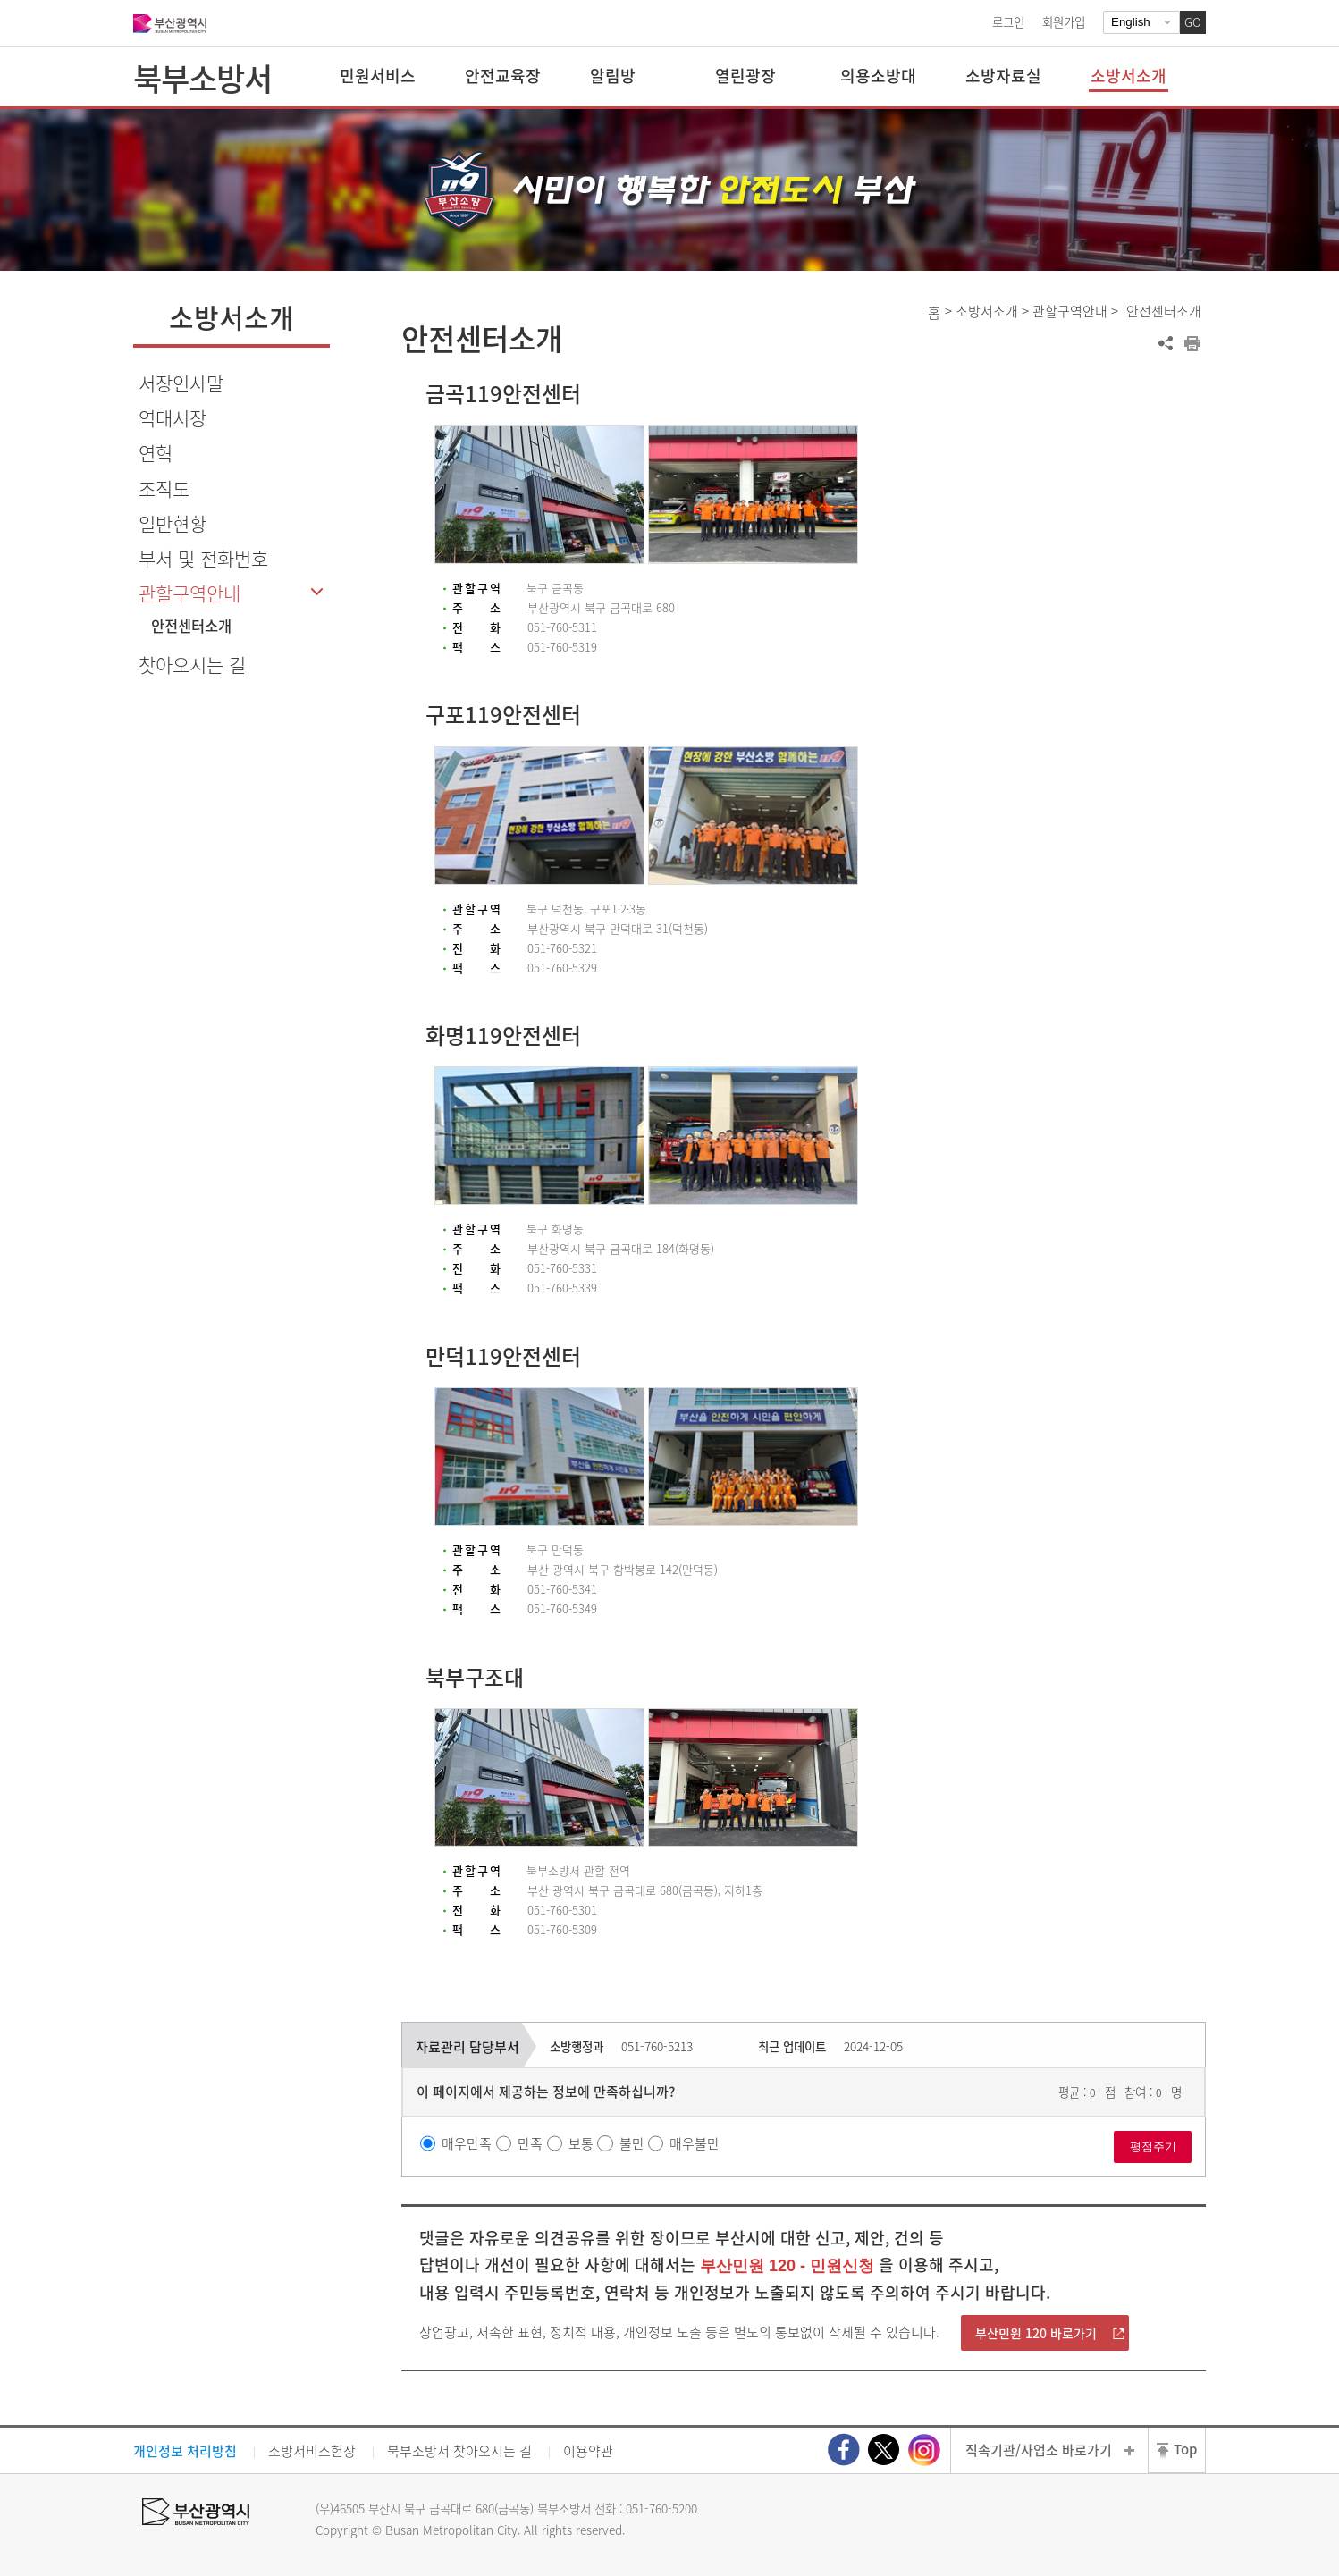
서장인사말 (181, 383)
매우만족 (467, 2143)
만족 (530, 2143)
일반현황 (172, 523)
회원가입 (1063, 21)
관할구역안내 (189, 593)
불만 (631, 2143)
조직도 (164, 488)
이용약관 (588, 2451)
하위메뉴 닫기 (316, 591)
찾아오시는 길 (192, 664)
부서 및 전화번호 (203, 558)
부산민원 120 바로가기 (1036, 2333)
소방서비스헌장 (312, 2451)
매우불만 (695, 2143)
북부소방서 (202, 78)
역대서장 (172, 418)
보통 (581, 2143)
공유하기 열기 (1165, 343)
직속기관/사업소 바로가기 (1038, 2450)
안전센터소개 (191, 625)
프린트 (1192, 343)
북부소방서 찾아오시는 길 (459, 2451)
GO (1192, 21)
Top (1185, 2449)
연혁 (156, 453)
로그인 (1008, 21)
